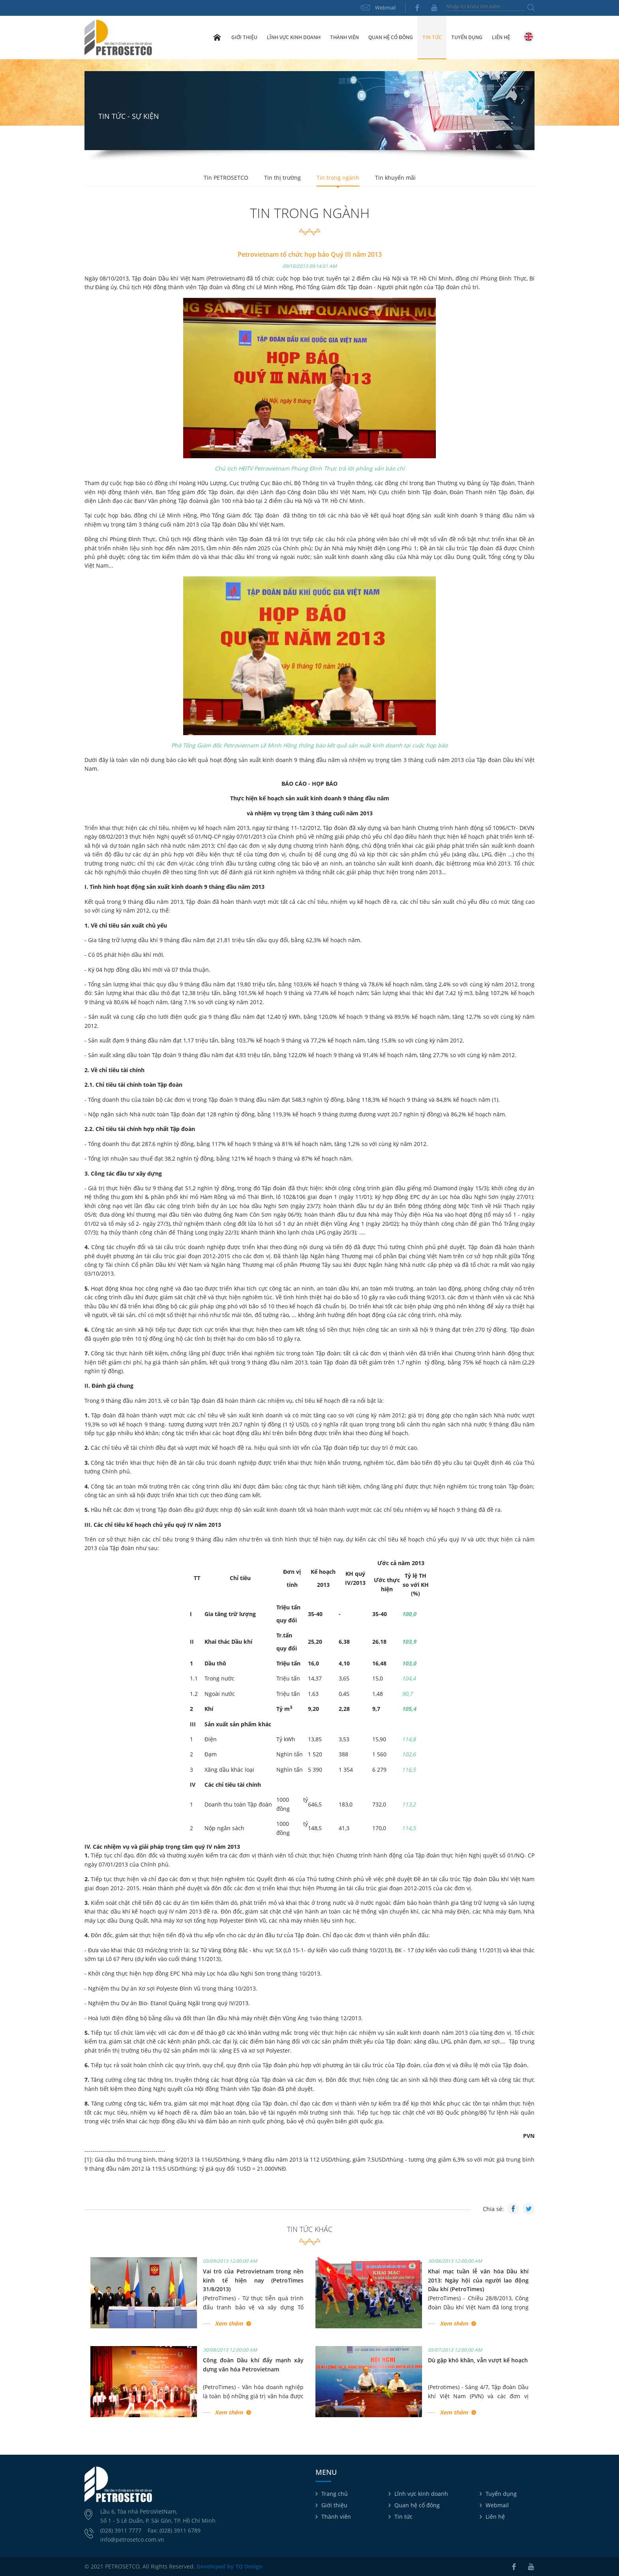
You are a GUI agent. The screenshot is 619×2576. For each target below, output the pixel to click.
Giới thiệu (334, 2505)
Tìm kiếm (531, 7)
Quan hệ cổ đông (417, 2505)
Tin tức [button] (432, 37)
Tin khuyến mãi (395, 177)
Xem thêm (229, 2323)
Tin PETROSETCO (226, 177)
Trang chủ (217, 37)
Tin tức (403, 2516)
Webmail (385, 7)
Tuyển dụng (466, 37)
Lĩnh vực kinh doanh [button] (294, 37)
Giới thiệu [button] (244, 37)
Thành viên (336, 2516)
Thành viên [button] (344, 37)
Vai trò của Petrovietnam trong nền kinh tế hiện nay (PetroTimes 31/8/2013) (253, 2280)
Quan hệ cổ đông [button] (390, 37)
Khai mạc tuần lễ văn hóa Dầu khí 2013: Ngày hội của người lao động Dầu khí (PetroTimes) (478, 2280)
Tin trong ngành (338, 177)
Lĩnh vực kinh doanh (421, 2493)
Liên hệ (501, 37)
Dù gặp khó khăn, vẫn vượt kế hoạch (478, 2360)
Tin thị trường (282, 177)
